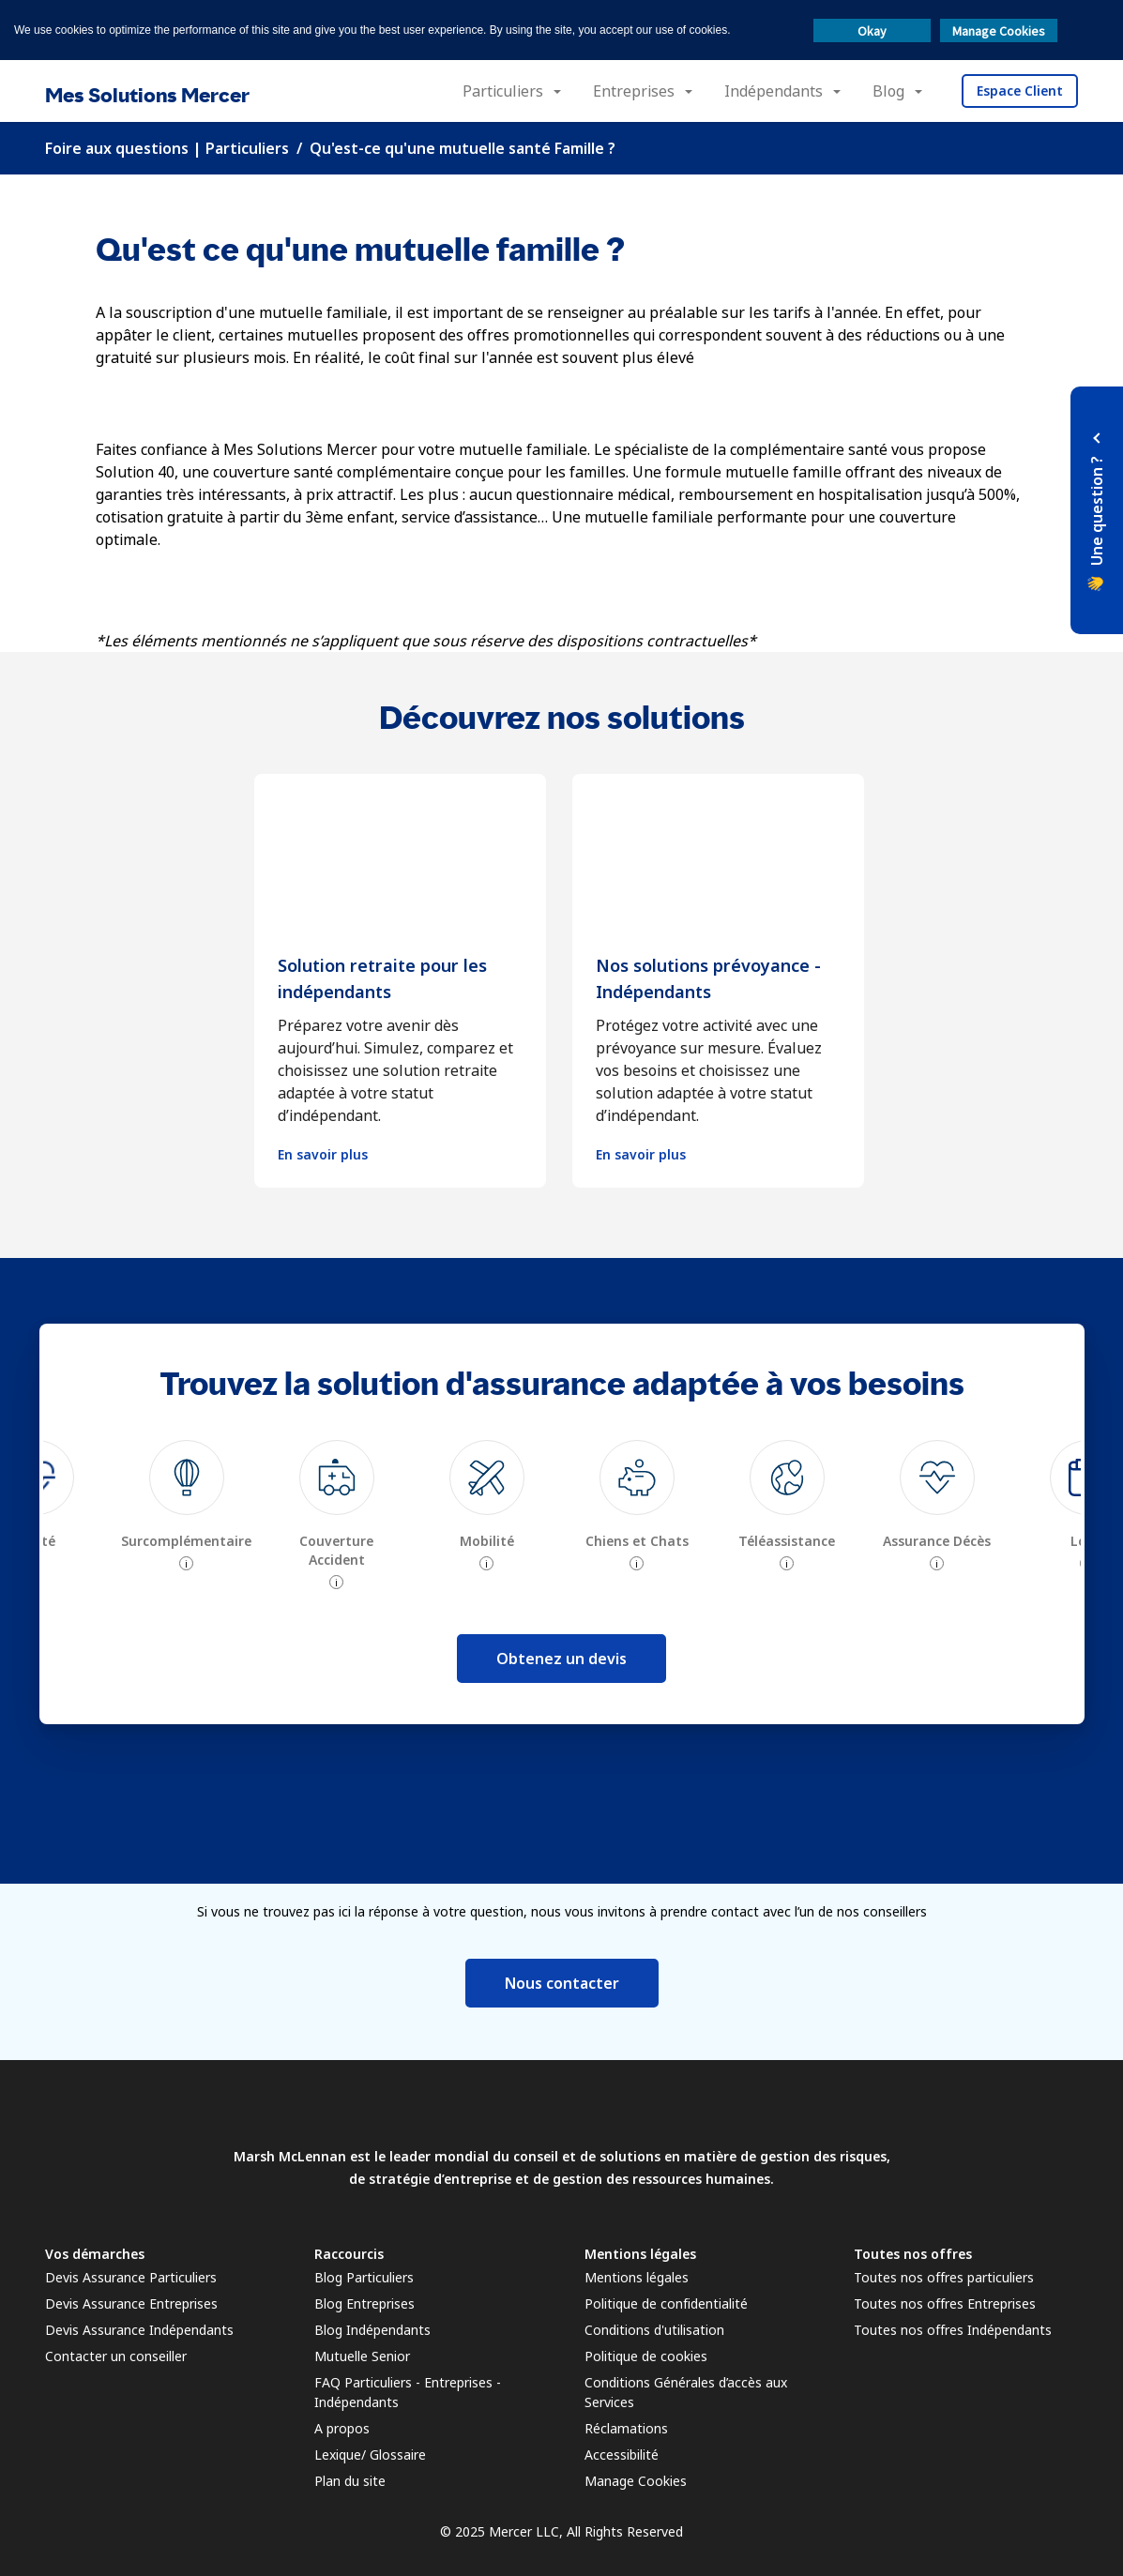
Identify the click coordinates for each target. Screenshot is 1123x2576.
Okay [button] (872, 31)
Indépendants (773, 91)
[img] (186, 1477)
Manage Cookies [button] (998, 31)
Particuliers (503, 91)
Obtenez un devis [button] (561, 1658)
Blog (888, 91)
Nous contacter (562, 1983)
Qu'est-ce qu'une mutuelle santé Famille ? (462, 148)
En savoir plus (323, 1154)
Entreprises (634, 91)
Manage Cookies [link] (635, 2481)
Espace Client (1020, 90)
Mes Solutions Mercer (147, 95)
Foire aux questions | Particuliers (167, 148)
